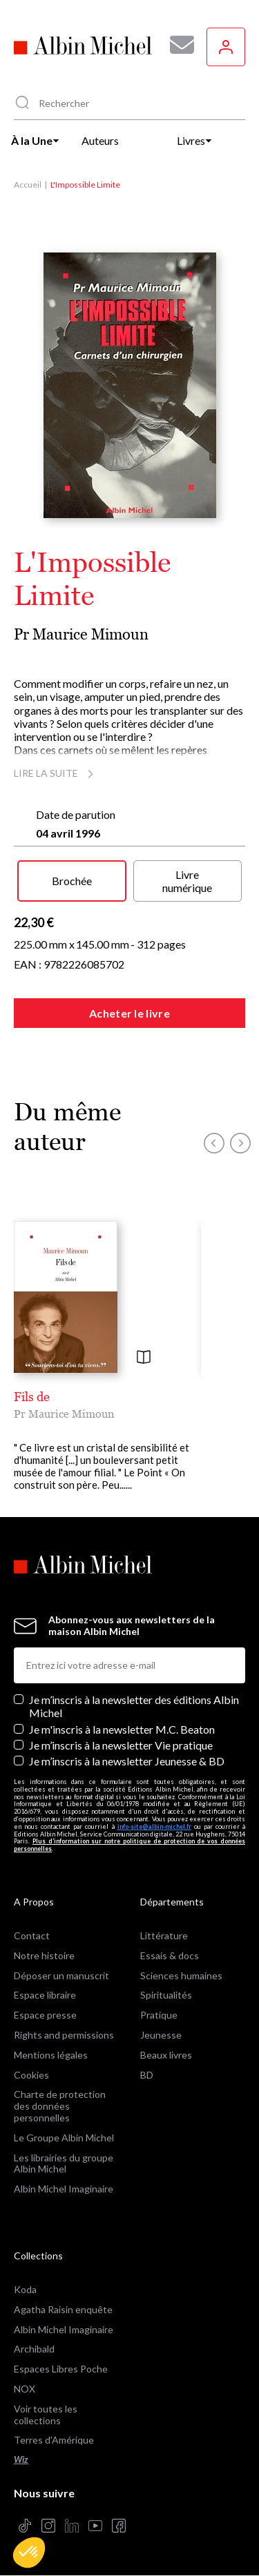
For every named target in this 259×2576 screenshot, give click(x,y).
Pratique (159, 2015)
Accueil (27, 184)
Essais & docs (169, 1955)
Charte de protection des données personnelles (60, 2105)
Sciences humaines (181, 1975)
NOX (24, 2389)
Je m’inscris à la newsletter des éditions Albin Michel (134, 1706)
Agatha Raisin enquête (63, 2309)
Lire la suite (55, 773)
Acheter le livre (129, 1013)
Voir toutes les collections (45, 2414)
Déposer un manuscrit (61, 1975)
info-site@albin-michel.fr (154, 1826)
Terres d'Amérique (54, 2440)
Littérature (164, 1935)
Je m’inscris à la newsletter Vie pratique (121, 1745)
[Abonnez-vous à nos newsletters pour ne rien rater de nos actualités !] (177, 45)
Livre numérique (187, 881)
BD (146, 2075)
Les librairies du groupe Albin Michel (63, 2163)
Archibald (34, 2349)
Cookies (31, 2075)
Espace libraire (45, 1995)
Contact (32, 1935)
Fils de (32, 1396)
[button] (29, 2552)
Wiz (21, 2460)
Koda (25, 2289)
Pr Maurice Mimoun (81, 634)
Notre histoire (44, 1955)
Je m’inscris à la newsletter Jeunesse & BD (126, 1760)
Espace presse (45, 2015)
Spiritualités (166, 1995)
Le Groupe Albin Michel (64, 2137)
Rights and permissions (64, 2035)
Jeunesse (161, 2035)
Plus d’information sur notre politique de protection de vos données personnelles (129, 1844)
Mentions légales (51, 2055)
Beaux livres (166, 2055)
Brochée (72, 880)
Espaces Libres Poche (61, 2369)
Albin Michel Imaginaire (63, 2188)
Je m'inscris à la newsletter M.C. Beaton (122, 1729)
